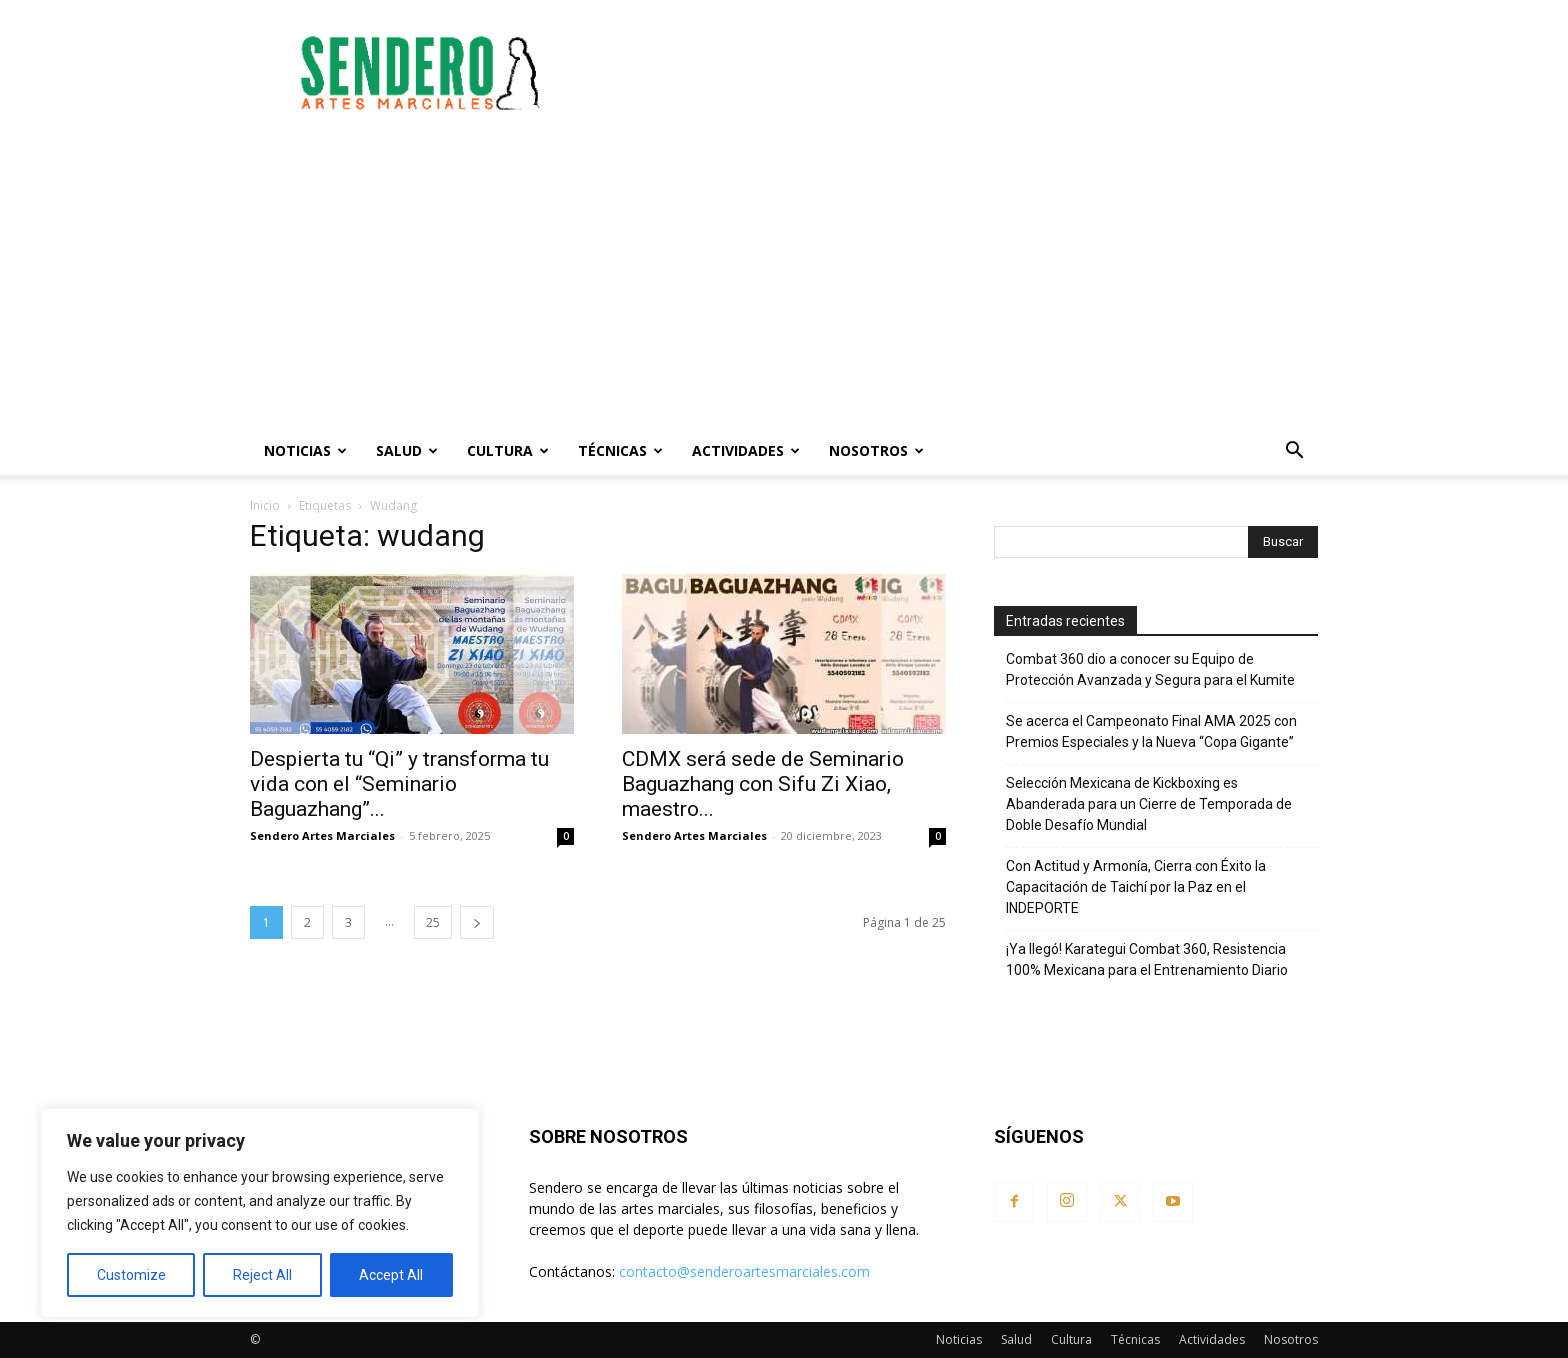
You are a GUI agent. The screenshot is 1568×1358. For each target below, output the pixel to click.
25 (433, 922)
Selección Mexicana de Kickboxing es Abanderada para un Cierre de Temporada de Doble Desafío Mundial (1149, 804)
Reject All (262, 1275)
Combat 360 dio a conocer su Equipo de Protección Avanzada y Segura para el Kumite (1150, 669)
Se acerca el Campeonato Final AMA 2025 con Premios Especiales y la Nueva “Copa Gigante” (1151, 731)
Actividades (746, 450)
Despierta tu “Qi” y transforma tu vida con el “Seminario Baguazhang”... (399, 784)
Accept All (391, 1275)
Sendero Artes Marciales (322, 835)
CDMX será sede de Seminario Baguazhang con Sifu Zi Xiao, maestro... (763, 784)
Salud (407, 450)
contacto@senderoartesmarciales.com (744, 1271)
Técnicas (620, 450)
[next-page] (477, 922)
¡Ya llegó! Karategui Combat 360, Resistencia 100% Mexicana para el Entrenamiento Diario (1147, 959)
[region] (260, 1213)
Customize (131, 1275)
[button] (1294, 452)
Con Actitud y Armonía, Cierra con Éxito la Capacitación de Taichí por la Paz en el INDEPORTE (1136, 887)
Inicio (265, 505)
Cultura (508, 450)
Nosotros (876, 450)
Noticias (305, 450)
